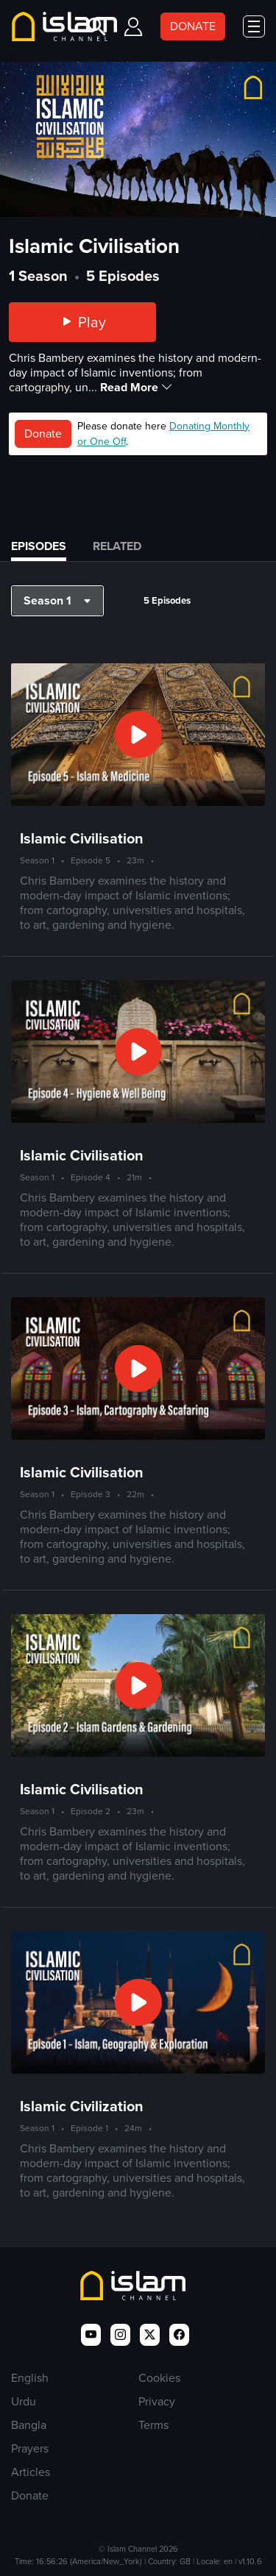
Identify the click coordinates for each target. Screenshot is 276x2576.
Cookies (159, 2377)
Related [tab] (117, 546)
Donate (43, 433)
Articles (30, 2471)
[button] (57, 601)
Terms (153, 2424)
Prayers (30, 2448)
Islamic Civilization (82, 2106)
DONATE (193, 26)
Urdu (23, 2401)
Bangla (28, 2424)
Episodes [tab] (38, 546)
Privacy (156, 2401)
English (30, 2377)
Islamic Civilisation (82, 838)
